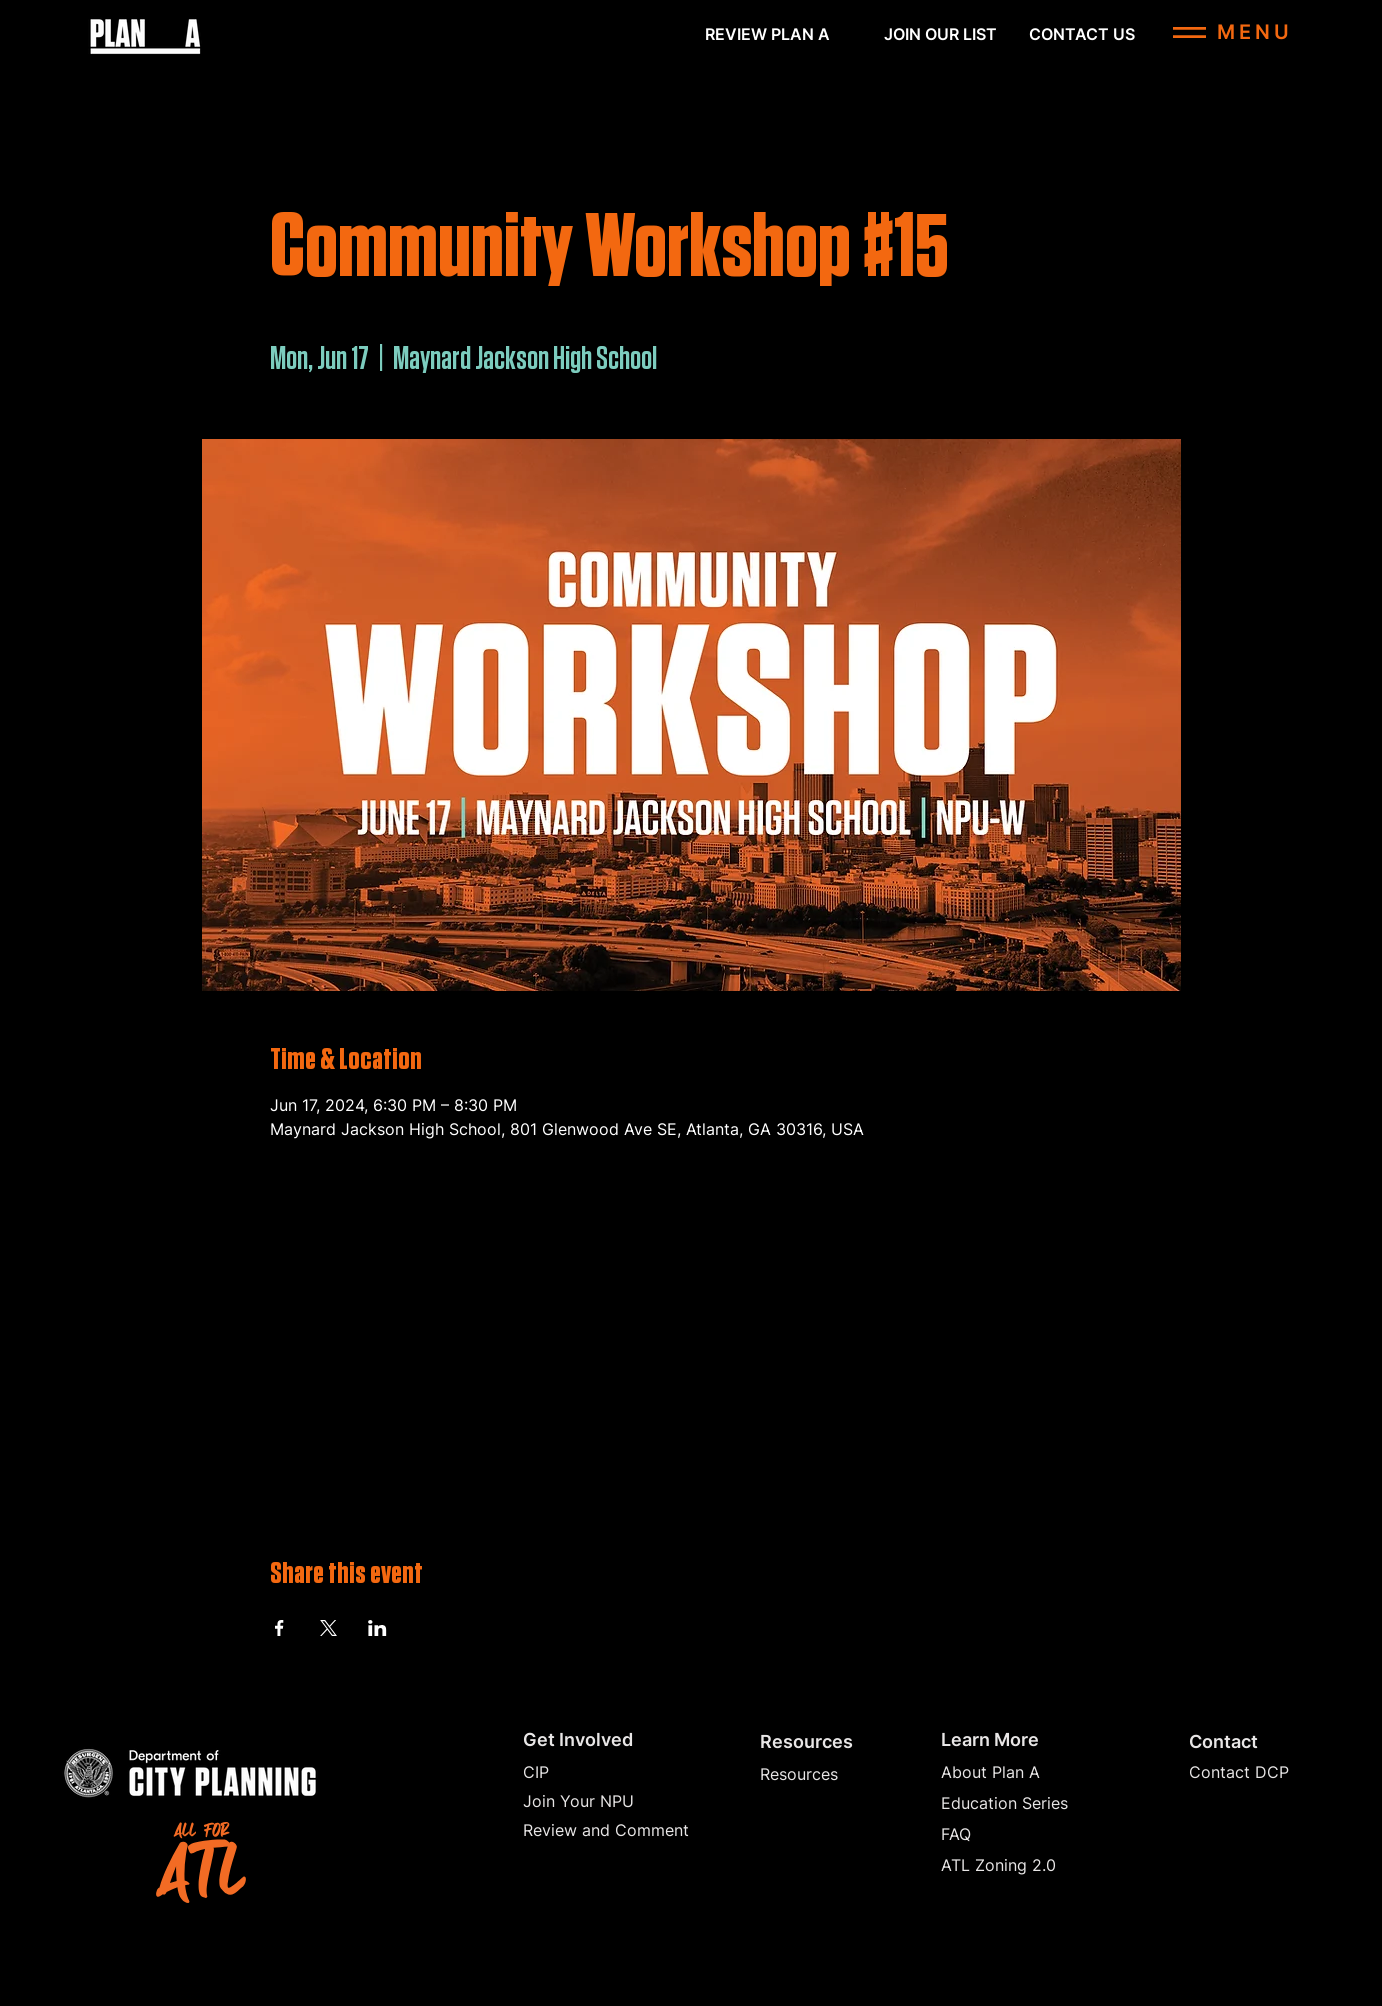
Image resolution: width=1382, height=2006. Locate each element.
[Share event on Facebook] (279, 1628)
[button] (940, 34)
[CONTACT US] (1082, 34)
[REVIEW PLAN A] (767, 34)
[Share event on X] (328, 1628)
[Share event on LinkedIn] (377, 1628)
